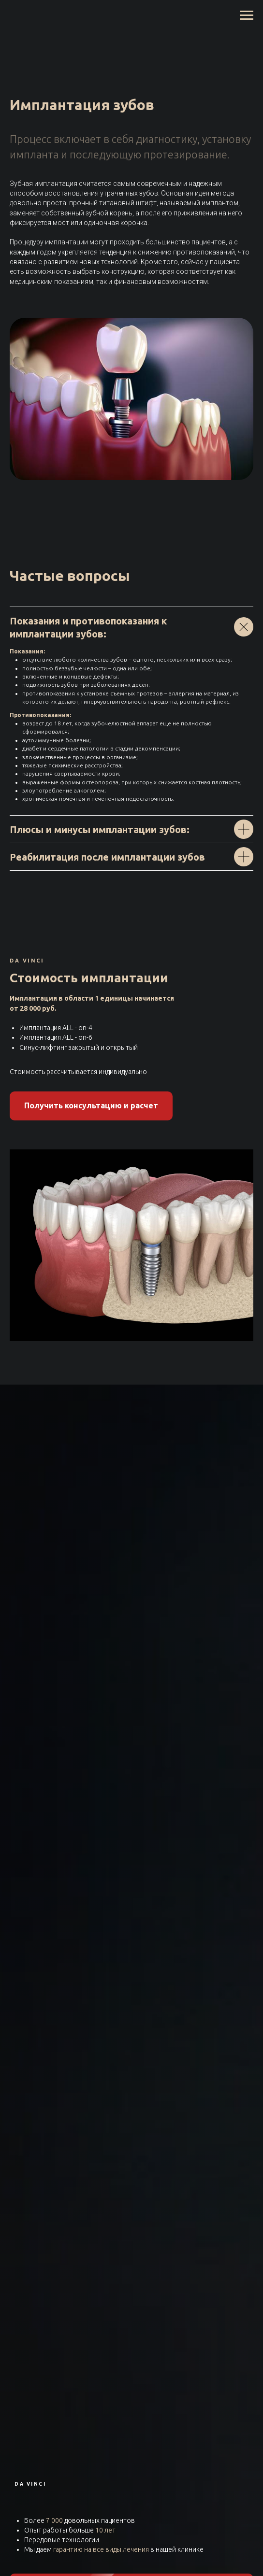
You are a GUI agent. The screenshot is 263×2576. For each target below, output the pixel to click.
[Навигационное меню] (246, 15)
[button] (91, 1105)
